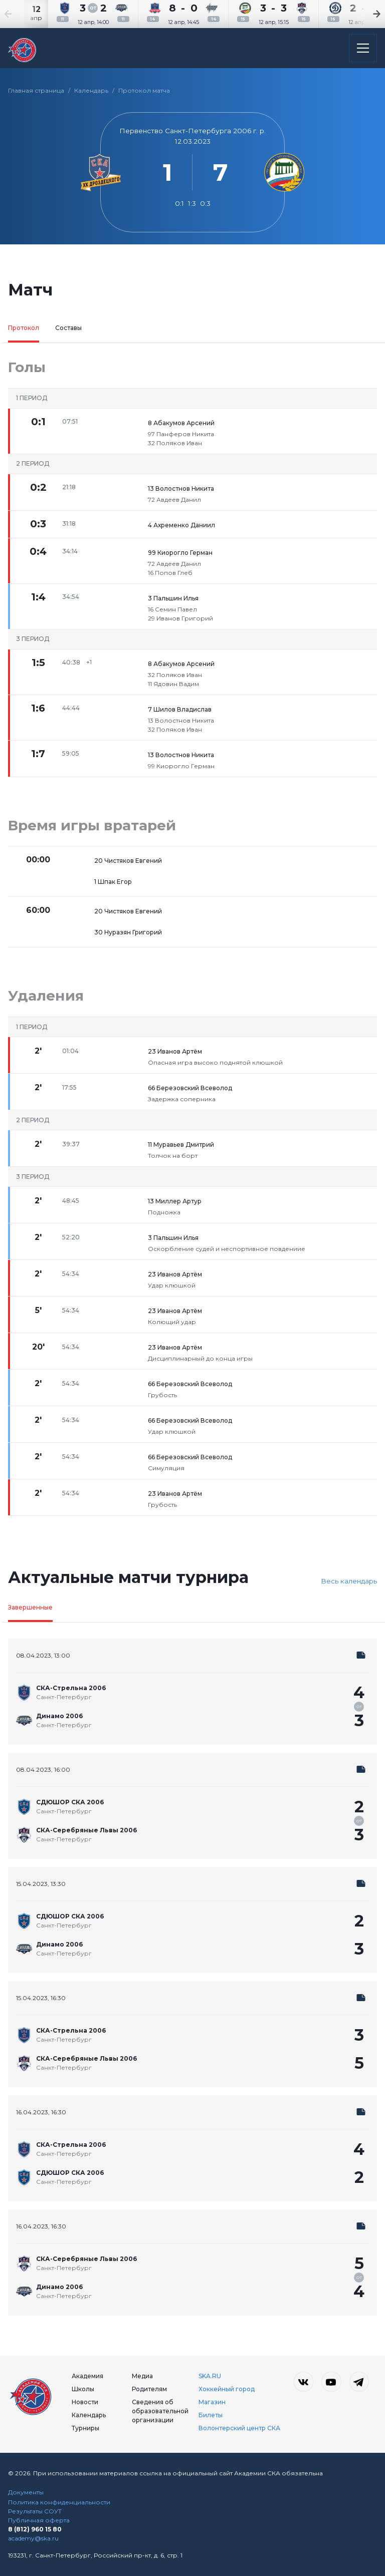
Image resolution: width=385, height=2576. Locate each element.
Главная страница (36, 90)
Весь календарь (349, 1581)
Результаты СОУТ (35, 2511)
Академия (87, 2376)
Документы (26, 2492)
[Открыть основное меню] (363, 48)
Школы (83, 2389)
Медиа (142, 2376)
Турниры (85, 2428)
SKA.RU (210, 2376)
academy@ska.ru (33, 2538)
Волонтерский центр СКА (239, 2428)
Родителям (149, 2389)
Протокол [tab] (23, 328)
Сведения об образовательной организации (160, 2411)
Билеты (211, 2415)
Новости (85, 2402)
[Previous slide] (20, 14)
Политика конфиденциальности (59, 2502)
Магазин (212, 2402)
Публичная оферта (39, 2520)
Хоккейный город (227, 2389)
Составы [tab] (68, 328)
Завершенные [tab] (30, 1607)
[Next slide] (365, 14)
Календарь (91, 90)
